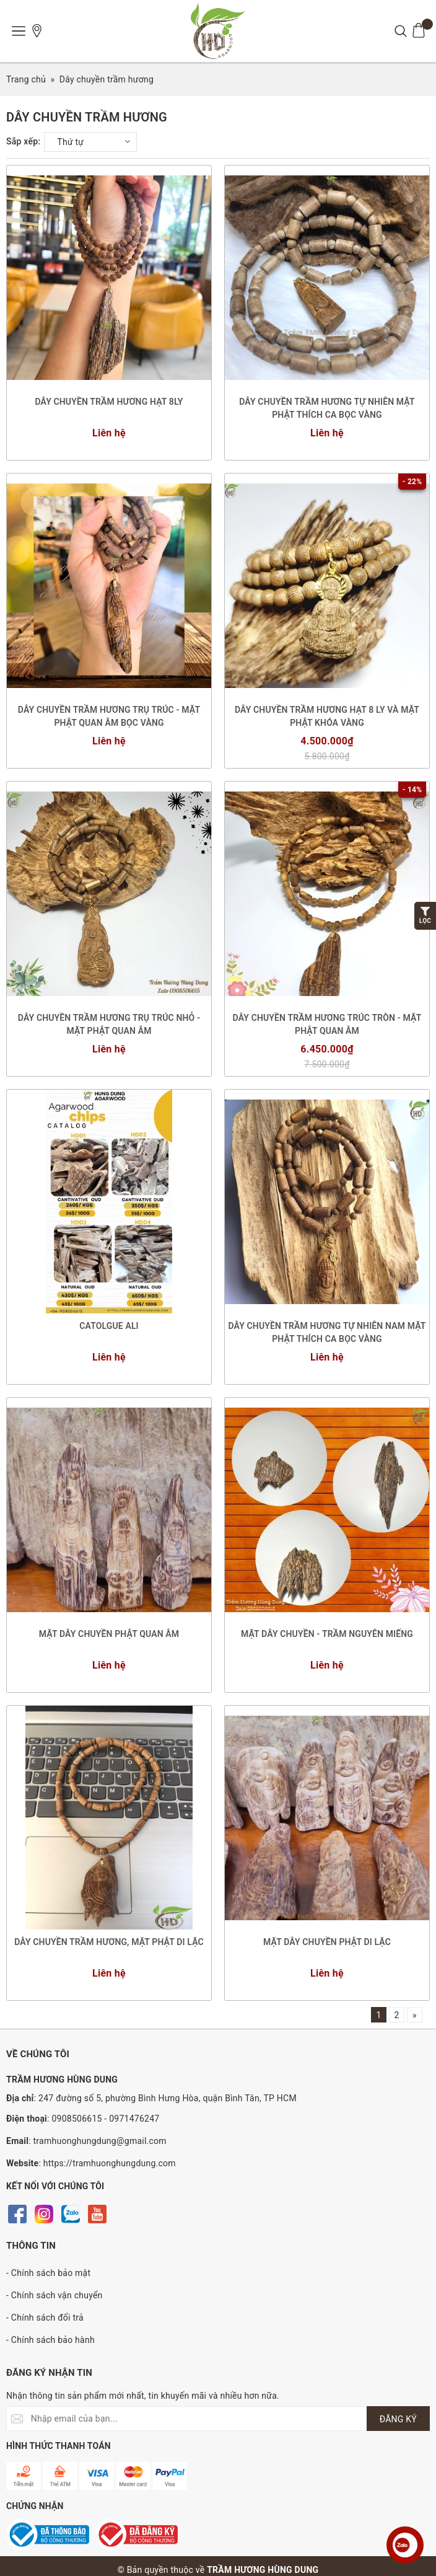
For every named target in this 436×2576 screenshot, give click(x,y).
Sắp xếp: (23, 141)
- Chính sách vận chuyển (54, 2295)
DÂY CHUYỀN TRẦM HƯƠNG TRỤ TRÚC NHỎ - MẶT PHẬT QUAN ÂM (109, 1024)
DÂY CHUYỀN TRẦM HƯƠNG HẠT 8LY (109, 402)
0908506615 (76, 2119)
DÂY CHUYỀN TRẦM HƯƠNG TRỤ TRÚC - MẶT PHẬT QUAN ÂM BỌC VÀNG (109, 716)
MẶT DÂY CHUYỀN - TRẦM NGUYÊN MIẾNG (327, 1634)
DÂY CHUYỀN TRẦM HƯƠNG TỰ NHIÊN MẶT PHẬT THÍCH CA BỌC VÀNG (327, 408)
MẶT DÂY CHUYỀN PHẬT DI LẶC (327, 1942)
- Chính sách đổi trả (45, 2317)
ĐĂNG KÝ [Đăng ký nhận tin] (398, 2419)
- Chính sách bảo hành (50, 2340)
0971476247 (134, 2119)
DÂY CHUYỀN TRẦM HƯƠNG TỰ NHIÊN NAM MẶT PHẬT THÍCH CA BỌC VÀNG (326, 1332)
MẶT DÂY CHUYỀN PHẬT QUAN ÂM (109, 1634)
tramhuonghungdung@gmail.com (100, 2141)
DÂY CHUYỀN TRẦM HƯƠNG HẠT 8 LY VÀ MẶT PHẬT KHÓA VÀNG (327, 716)
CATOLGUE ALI (109, 1326)
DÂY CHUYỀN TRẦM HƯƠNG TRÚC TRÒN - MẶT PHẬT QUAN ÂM (327, 1024)
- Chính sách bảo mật (48, 2273)
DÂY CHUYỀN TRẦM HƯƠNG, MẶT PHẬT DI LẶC (109, 1942)
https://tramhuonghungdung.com (109, 2163)
